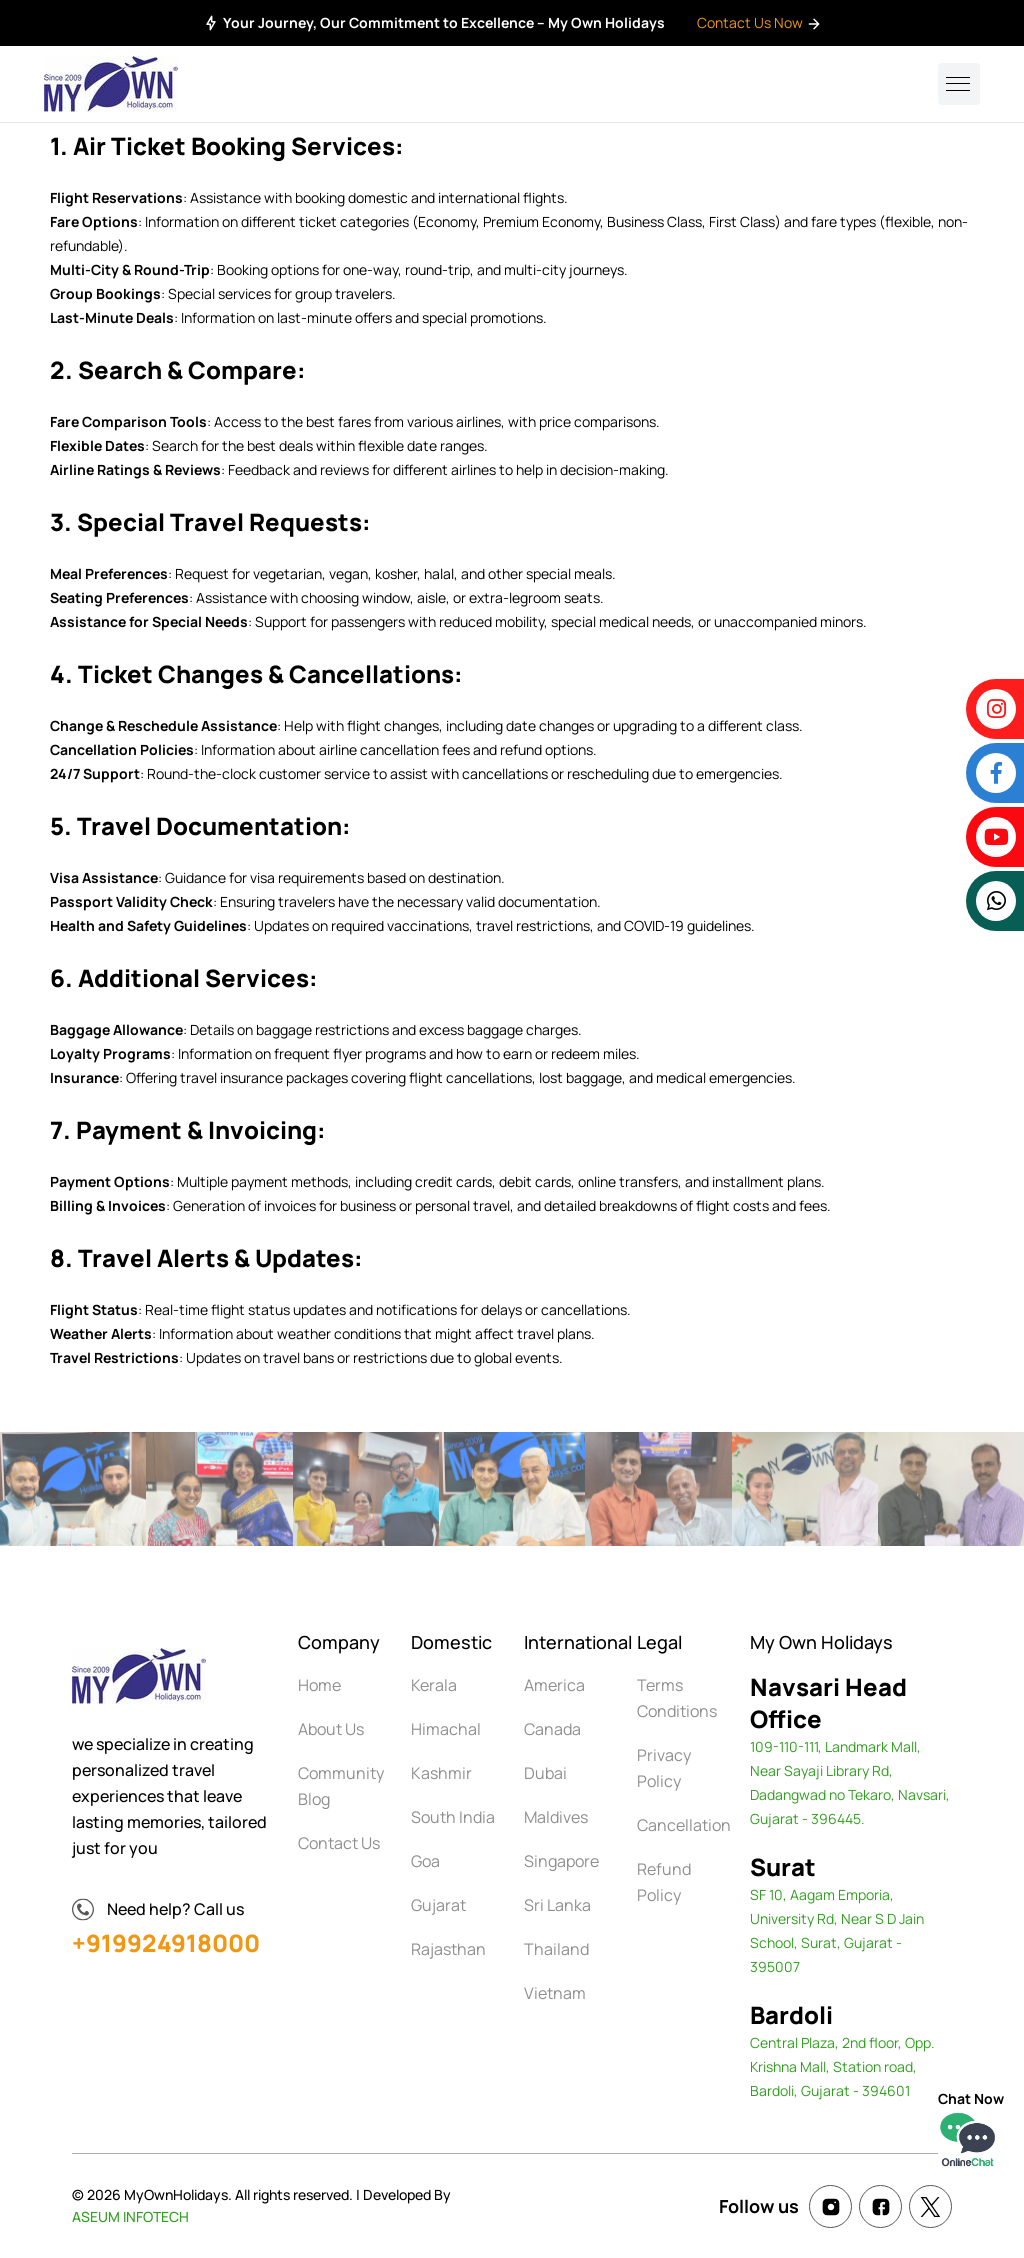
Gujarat (438, 1905)
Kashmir (441, 1773)
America (554, 1685)
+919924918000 (166, 1942)
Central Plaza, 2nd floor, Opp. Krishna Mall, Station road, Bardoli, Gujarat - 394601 (842, 2066)
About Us (331, 1729)
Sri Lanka (557, 1905)
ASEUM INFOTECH (130, 2216)
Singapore (561, 1861)
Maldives (556, 1817)
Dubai (545, 1773)
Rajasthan (448, 1949)
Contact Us (339, 1843)
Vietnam (555, 1993)
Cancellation (684, 1825)
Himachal (446, 1729)
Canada (552, 1729)
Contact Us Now (759, 22)
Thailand (556, 1949)
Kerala (434, 1685)
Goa (425, 1861)
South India (453, 1817)
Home (319, 1685)
